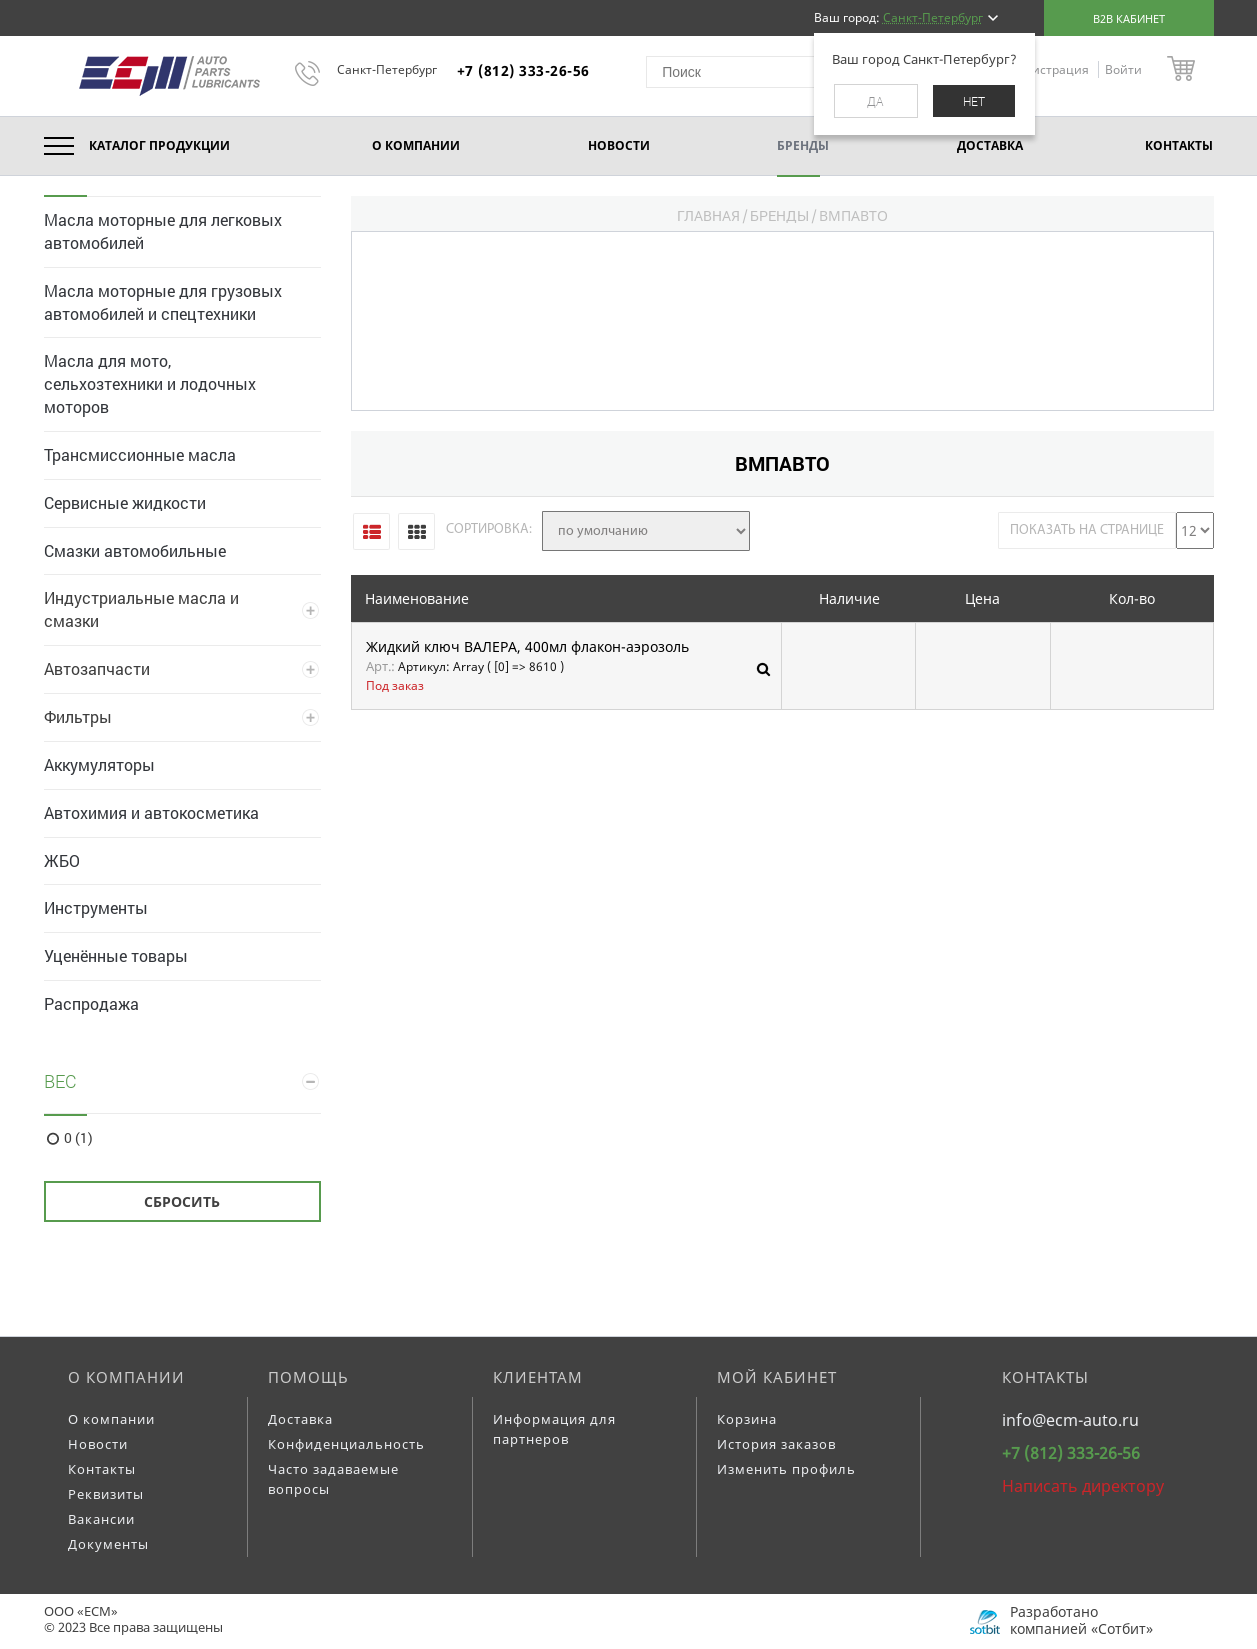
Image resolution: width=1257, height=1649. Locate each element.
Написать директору (1083, 1486)
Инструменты (96, 907)
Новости (98, 1444)
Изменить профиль (786, 1469)
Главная (708, 215)
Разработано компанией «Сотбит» (1081, 1620)
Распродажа (91, 1003)
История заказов (776, 1444)
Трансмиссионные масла (140, 454)
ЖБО (62, 860)
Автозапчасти (97, 668)
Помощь (308, 1377)
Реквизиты (106, 1494)
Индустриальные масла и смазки (141, 609)
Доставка (300, 1419)
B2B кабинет (1129, 18)
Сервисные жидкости (125, 502)
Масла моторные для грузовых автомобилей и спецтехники (163, 302)
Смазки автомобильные (135, 550)
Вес (60, 1081)
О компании (126, 1377)
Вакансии (101, 1519)
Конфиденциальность (346, 1444)
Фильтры (78, 716)
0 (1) (78, 1138)
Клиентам (538, 1377)
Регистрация (1052, 69)
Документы (108, 1544)
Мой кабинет (777, 1377)
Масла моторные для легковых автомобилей (163, 231)
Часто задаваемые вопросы (333, 1479)
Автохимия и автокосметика (151, 812)
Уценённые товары (116, 955)
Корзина (747, 1419)
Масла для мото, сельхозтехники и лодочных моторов (150, 383)
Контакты (102, 1469)
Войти (1123, 69)
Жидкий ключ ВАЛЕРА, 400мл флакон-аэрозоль (527, 647)
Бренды (779, 215)
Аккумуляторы (99, 764)
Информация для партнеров (554, 1429)
